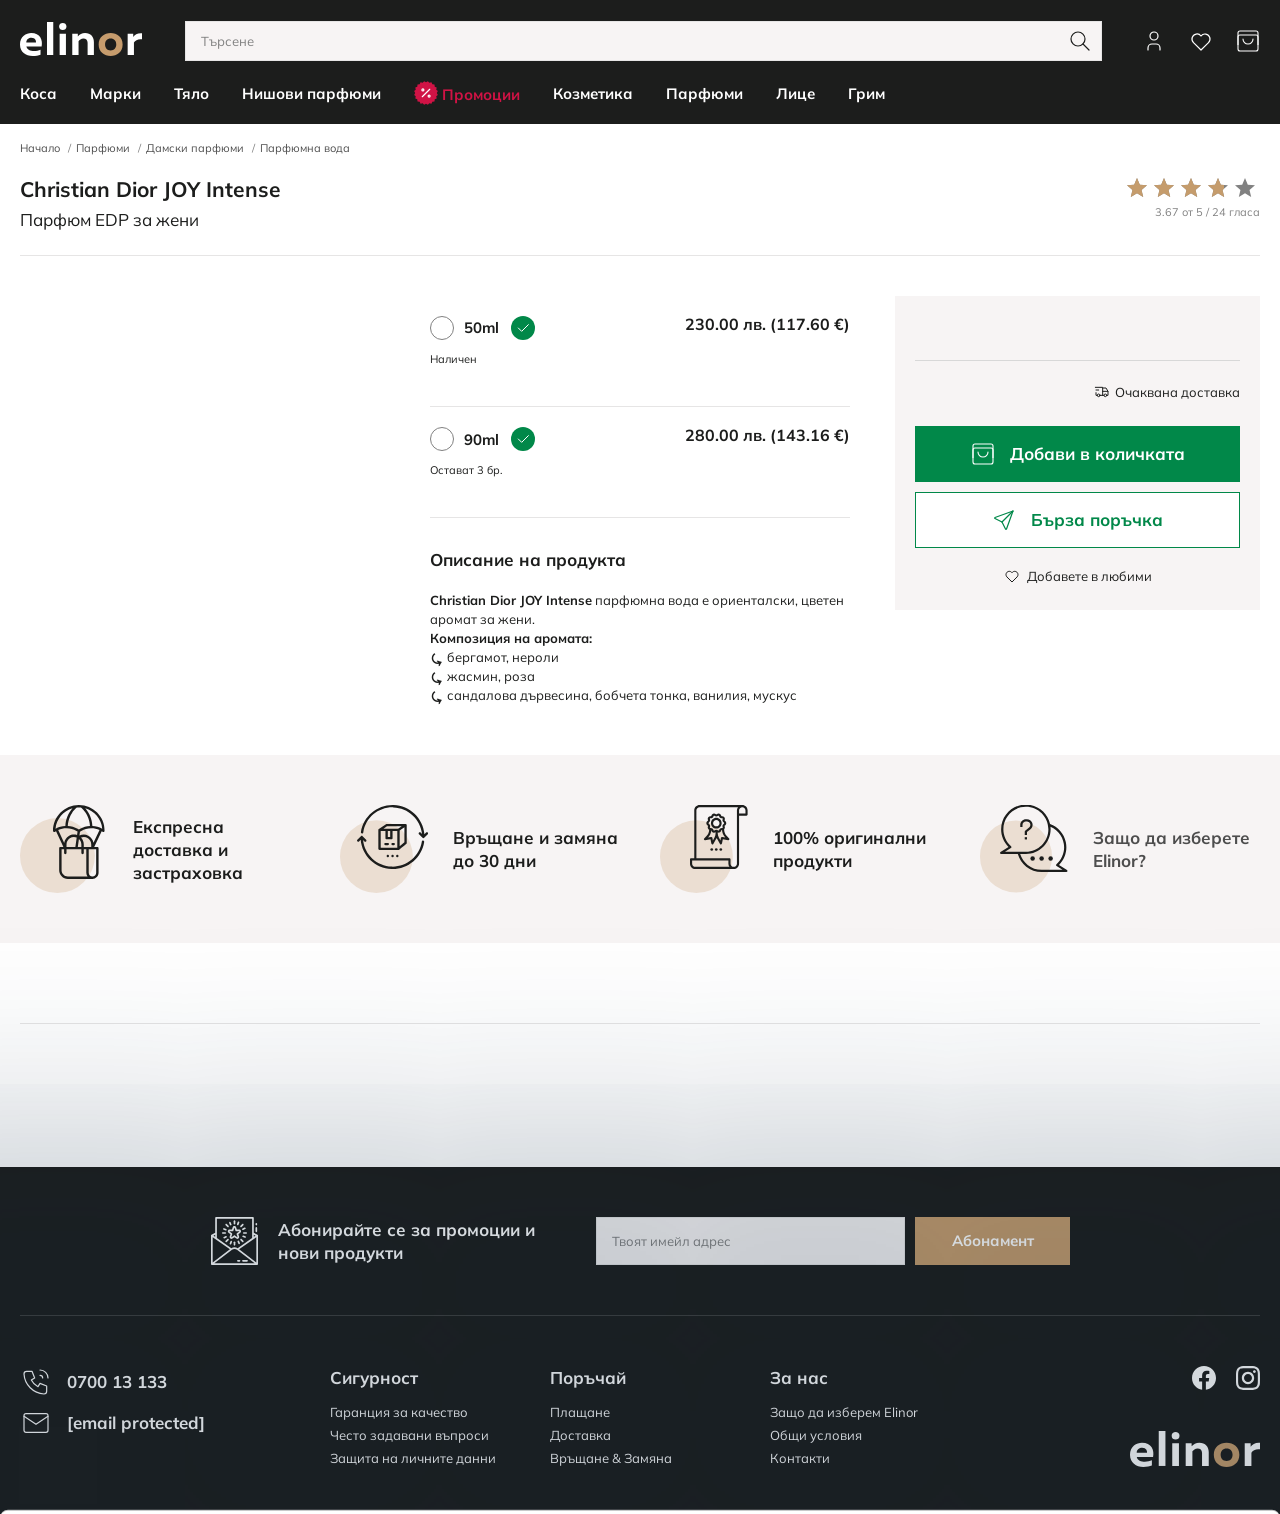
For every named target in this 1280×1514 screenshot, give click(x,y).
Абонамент (993, 1240)
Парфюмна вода (305, 148)
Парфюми (103, 148)
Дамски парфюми (195, 148)
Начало (40, 148)
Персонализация (1113, 1412)
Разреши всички (1112, 1354)
